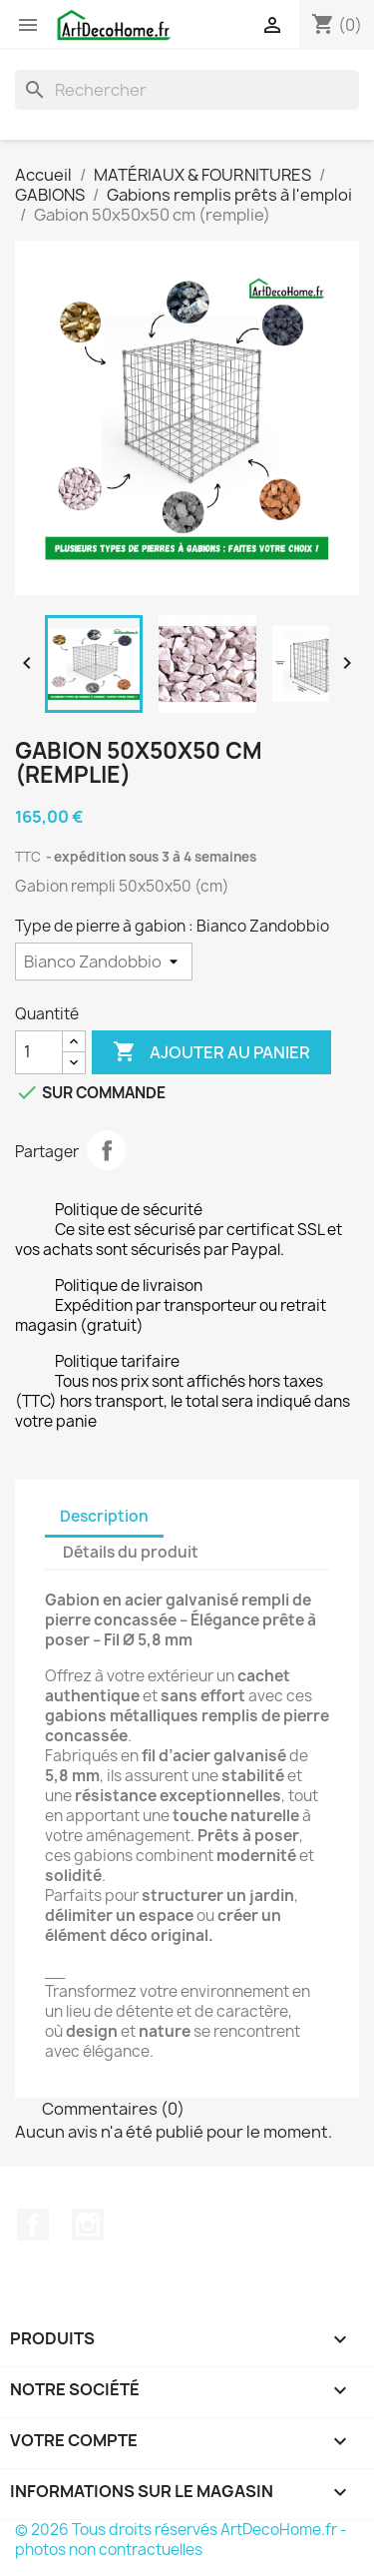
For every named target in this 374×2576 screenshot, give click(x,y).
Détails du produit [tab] (130, 1552)
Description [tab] (104, 1516)
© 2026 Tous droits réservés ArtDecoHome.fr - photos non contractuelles (181, 2539)
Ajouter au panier (211, 1052)
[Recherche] (187, 90)
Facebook (33, 2225)
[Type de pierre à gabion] (103, 961)
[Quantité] (39, 1052)
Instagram (88, 2225)
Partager (107, 1150)
